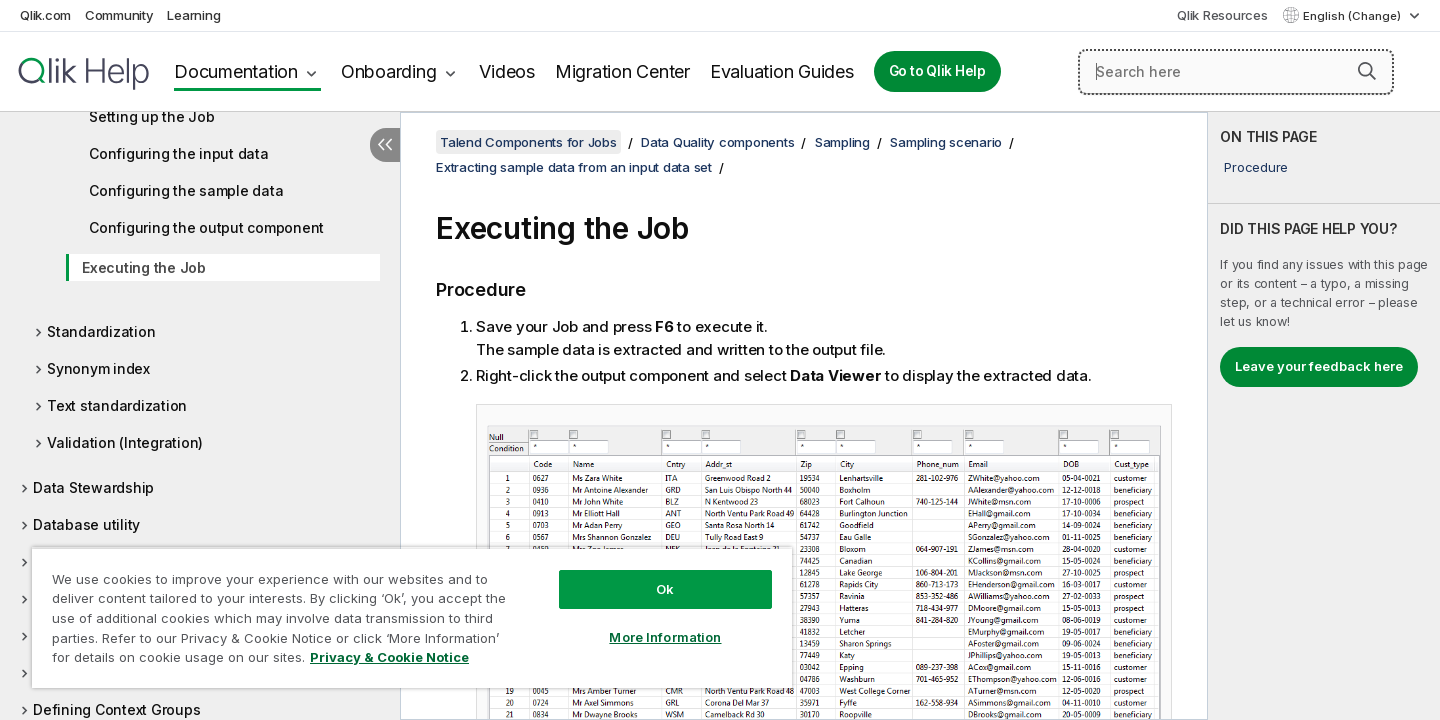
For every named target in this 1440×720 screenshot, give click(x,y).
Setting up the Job (152, 116)
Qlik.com (45, 15)
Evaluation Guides (782, 71)
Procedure (1256, 167)
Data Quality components (717, 142)
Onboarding (389, 71)
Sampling (842, 142)
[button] (1367, 71)
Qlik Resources (1222, 15)
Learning (193, 15)
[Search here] (1236, 72)
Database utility (86, 524)
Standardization (101, 331)
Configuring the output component (206, 227)
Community (119, 15)
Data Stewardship (93, 487)
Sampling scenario (946, 142)
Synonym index (98, 368)
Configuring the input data (179, 153)
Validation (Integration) (125, 442)
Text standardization (117, 405)
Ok (665, 589)
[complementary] (1324, 416)
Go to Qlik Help (937, 71)
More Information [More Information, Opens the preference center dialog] (665, 637)
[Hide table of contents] (385, 145)
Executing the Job (144, 267)
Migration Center (622, 71)
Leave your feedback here (1319, 366)
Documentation (236, 71)
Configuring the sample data (186, 190)
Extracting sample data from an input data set (574, 167)
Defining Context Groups (116, 709)
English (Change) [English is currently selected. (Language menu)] (1353, 16)
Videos (507, 71)
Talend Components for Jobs (528, 142)
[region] (412, 617)
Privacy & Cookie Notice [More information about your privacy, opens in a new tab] (389, 657)
